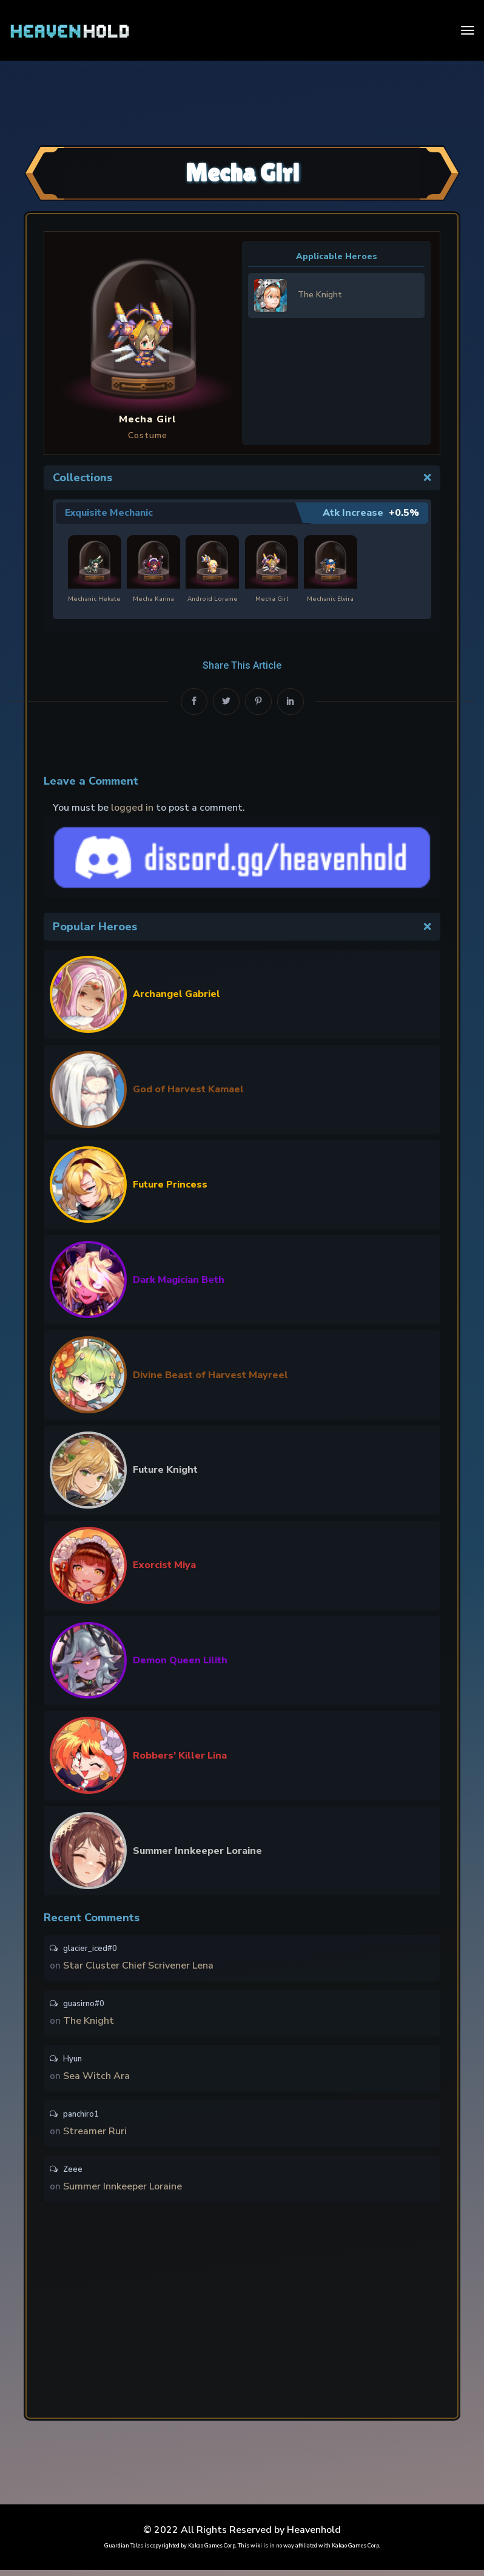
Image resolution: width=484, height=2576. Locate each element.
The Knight (88, 2022)
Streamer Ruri (95, 2135)
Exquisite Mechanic (110, 512)
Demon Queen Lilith (180, 1660)
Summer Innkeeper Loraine (197, 1850)
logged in (132, 807)
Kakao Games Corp (211, 2551)
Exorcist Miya (164, 1565)
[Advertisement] (242, 101)
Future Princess (170, 1184)
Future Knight (165, 1469)
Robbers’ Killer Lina (180, 1755)
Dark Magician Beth (178, 1279)
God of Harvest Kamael (188, 1089)
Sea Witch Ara (96, 2079)
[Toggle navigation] (467, 30)
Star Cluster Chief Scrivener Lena (138, 1966)
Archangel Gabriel (176, 994)
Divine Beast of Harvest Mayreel (210, 1374)
